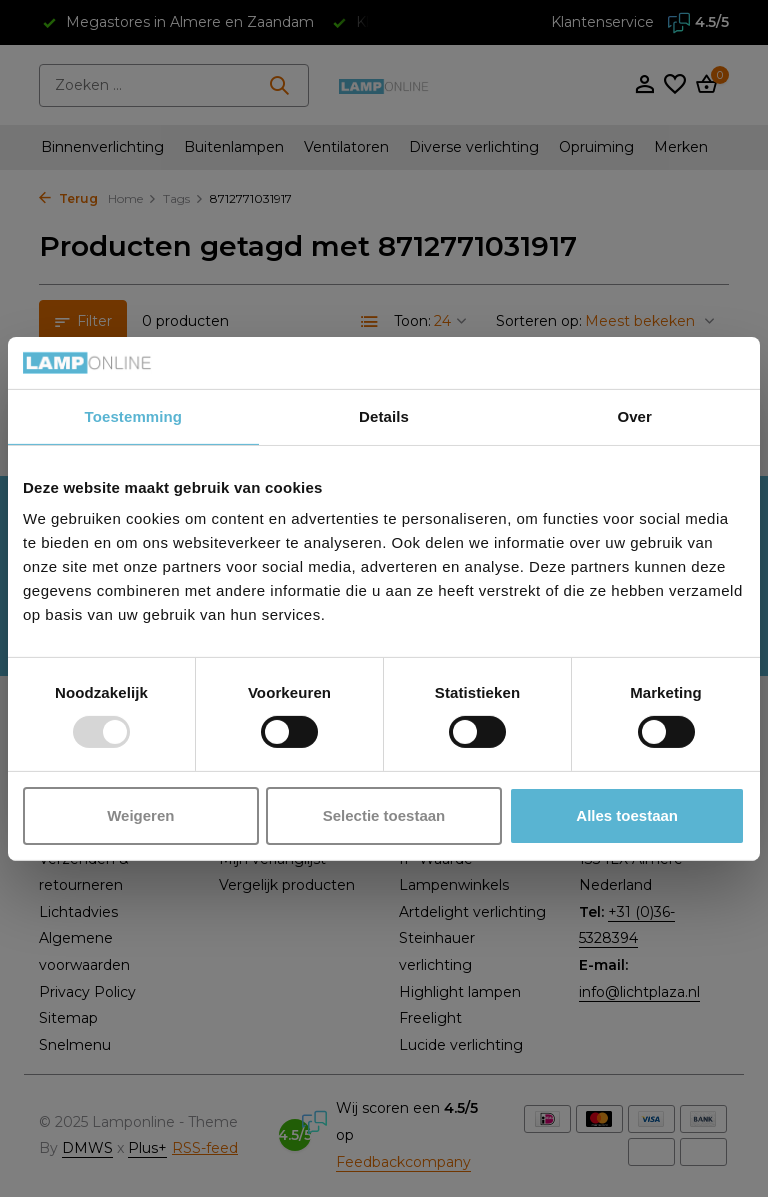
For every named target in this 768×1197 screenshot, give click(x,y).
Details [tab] (384, 416)
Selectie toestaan (384, 815)
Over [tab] (634, 416)
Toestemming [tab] (134, 416)
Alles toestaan (627, 815)
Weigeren (140, 815)
